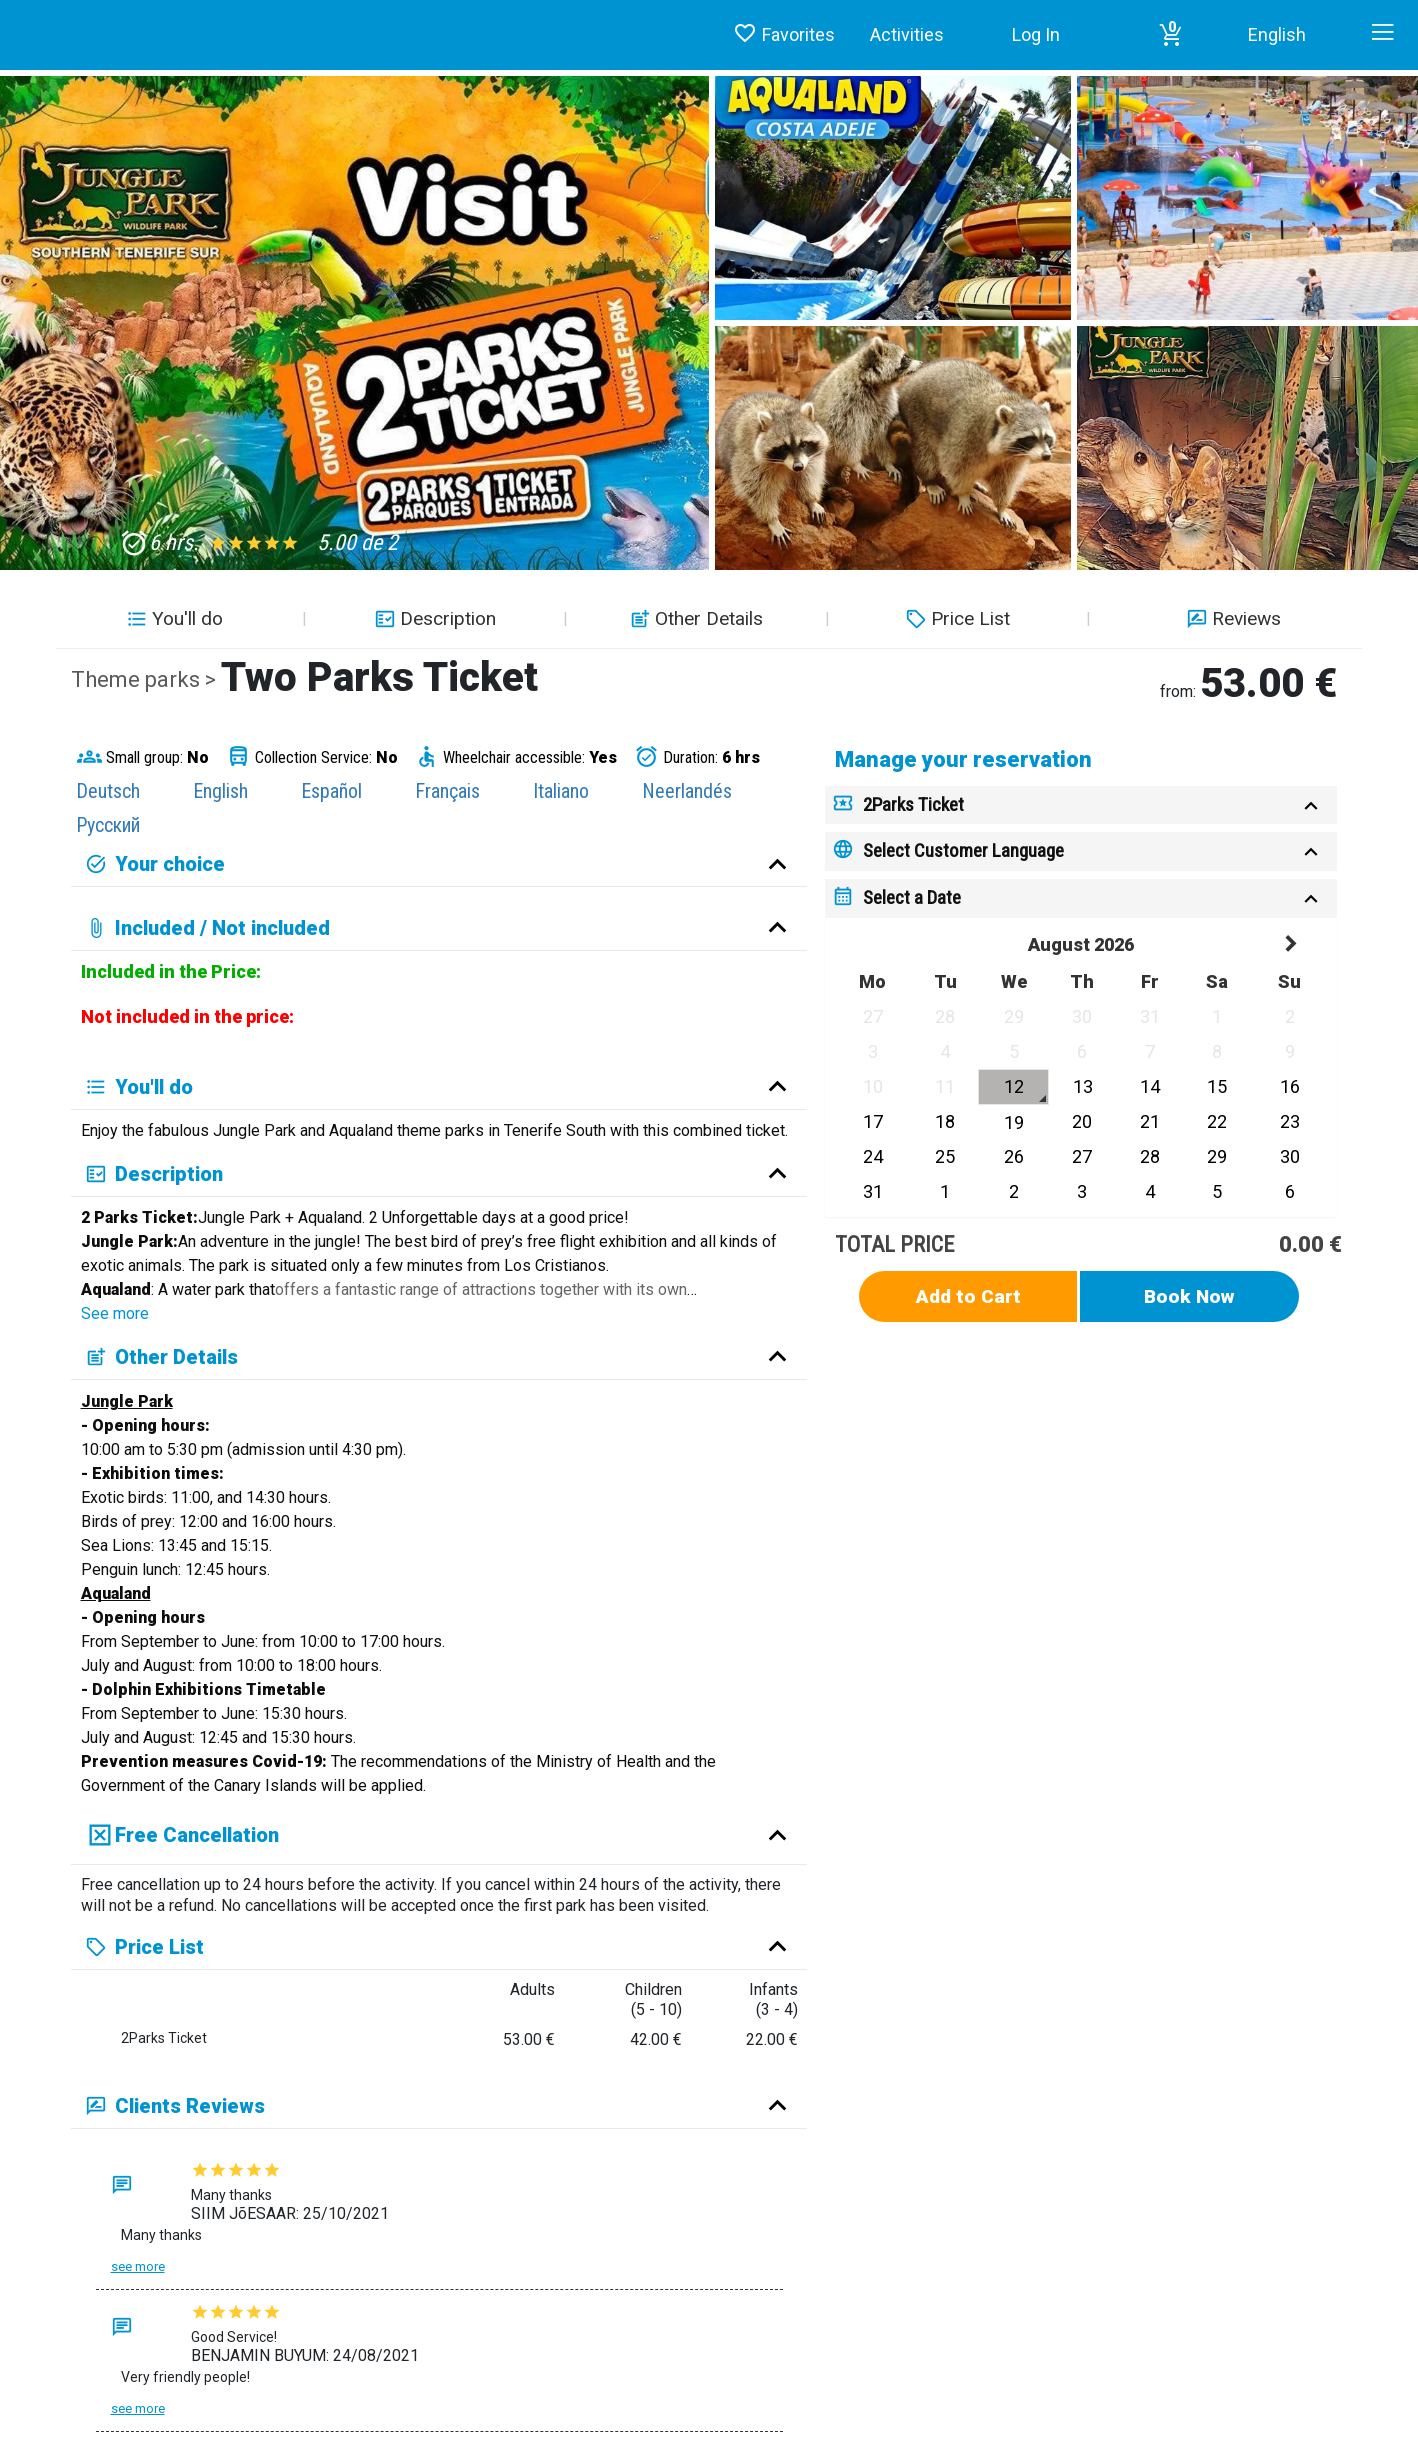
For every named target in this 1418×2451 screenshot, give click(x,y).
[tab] (1081, 805)
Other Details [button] (694, 618)
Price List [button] (955, 618)
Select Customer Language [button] (963, 850)
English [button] (1277, 34)
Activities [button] (907, 34)
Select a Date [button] (912, 897)
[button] (1171, 35)
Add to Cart (968, 1296)
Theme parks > (146, 679)
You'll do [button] (172, 618)
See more (115, 1313)
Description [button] (433, 618)
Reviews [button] (1231, 618)
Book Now (1189, 1296)
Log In (1036, 34)
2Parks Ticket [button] (913, 804)
